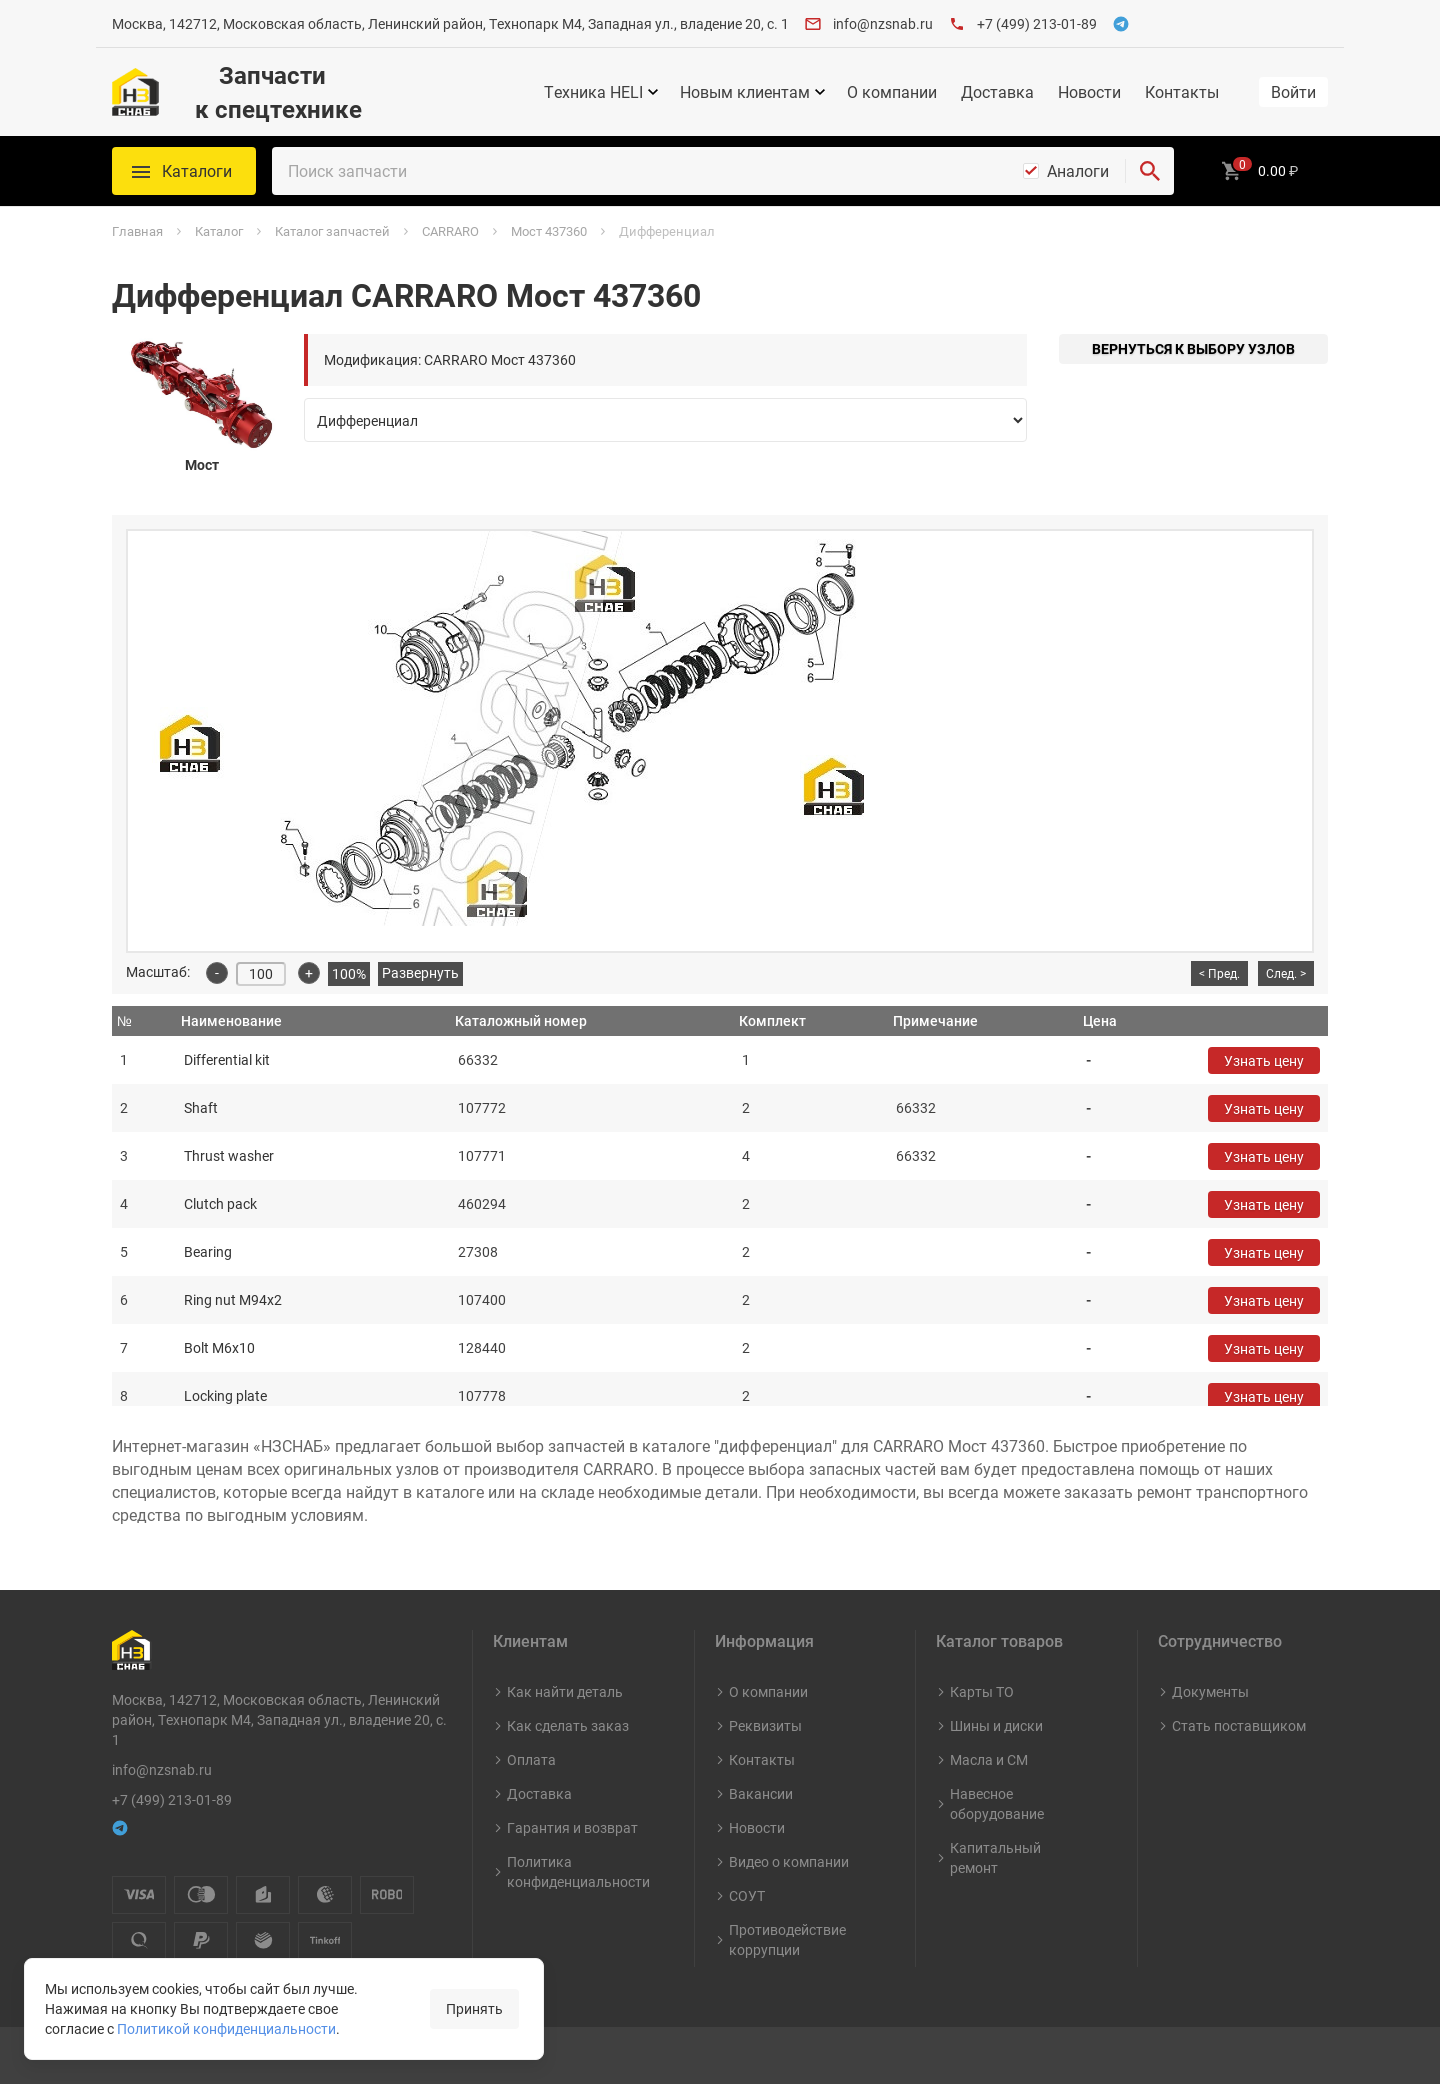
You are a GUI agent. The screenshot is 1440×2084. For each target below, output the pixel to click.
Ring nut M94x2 (233, 1299)
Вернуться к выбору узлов (1193, 348)
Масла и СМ (989, 1759)
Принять (474, 2008)
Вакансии (761, 1793)
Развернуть (420, 972)
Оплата (531, 1759)
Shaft (201, 1107)
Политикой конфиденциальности (226, 2028)
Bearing (208, 1251)
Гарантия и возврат (572, 1827)
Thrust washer (229, 1155)
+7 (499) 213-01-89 (1037, 23)
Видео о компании (789, 1861)
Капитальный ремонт (995, 1857)
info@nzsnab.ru (883, 23)
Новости (1089, 92)
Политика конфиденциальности (578, 1871)
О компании (892, 92)
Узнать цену (1264, 1060)
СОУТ (747, 1895)
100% (349, 973)
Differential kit (227, 1059)
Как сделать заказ (568, 1725)
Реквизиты (765, 1725)
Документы (1210, 1691)
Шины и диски (996, 1725)
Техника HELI (593, 92)
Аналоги (1078, 171)
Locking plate (225, 1395)
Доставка (997, 92)
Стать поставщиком (1239, 1725)
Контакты (1182, 92)
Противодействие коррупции (787, 1939)
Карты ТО (982, 1691)
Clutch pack (220, 1203)
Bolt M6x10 (219, 1347)
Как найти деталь (565, 1691)
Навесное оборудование (997, 1803)
